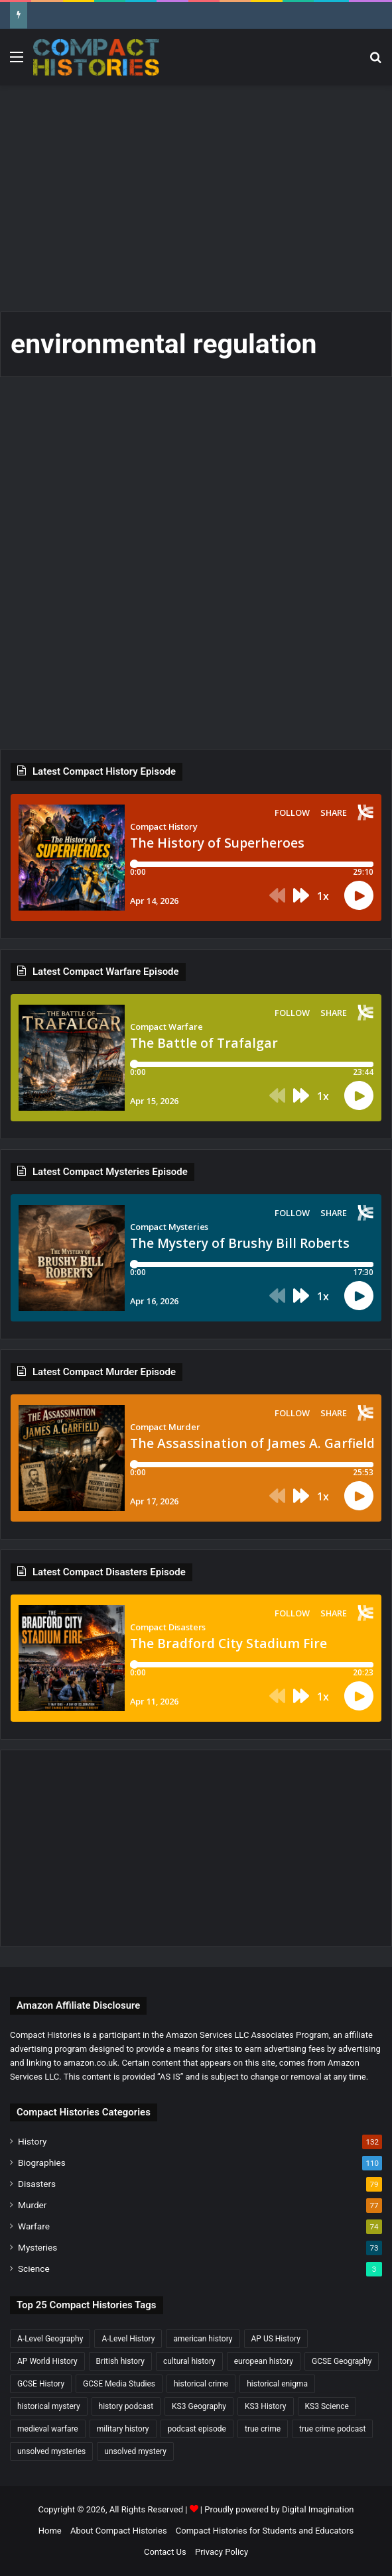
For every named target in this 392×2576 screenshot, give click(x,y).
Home (50, 2531)
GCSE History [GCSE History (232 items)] (40, 2383)
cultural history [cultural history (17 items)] (189, 2361)
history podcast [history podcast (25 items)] (126, 2406)
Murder (32, 2205)
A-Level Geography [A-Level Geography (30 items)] (50, 2338)
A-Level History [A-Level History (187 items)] (128, 2338)
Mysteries (37, 2247)
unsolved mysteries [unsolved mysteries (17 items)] (51, 2451)
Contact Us (165, 2552)
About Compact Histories (118, 2531)
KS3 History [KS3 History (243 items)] (266, 2406)
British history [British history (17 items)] (120, 2361)
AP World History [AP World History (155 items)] (47, 2361)
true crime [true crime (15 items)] (263, 2429)
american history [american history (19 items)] (202, 2338)
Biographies (42, 2162)
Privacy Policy (221, 2552)
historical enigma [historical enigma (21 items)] (277, 2383)
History (32, 2141)
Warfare (34, 2226)
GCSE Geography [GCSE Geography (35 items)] (341, 2361)
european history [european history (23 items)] (263, 2361)
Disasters (37, 2183)
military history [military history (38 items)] (123, 2429)
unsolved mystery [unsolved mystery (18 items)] (135, 2451)
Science (34, 2268)
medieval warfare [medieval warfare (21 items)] (47, 2429)
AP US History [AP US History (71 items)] (275, 2338)
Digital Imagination (318, 2509)
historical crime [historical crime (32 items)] (201, 2383)
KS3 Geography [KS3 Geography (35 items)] (199, 2406)
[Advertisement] (201, 191)
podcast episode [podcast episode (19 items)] (197, 2429)
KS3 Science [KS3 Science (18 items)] (327, 2406)
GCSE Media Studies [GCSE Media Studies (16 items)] (119, 2383)
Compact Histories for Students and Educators (265, 2531)
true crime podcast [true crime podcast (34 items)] (332, 2429)
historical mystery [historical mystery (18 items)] (48, 2406)
